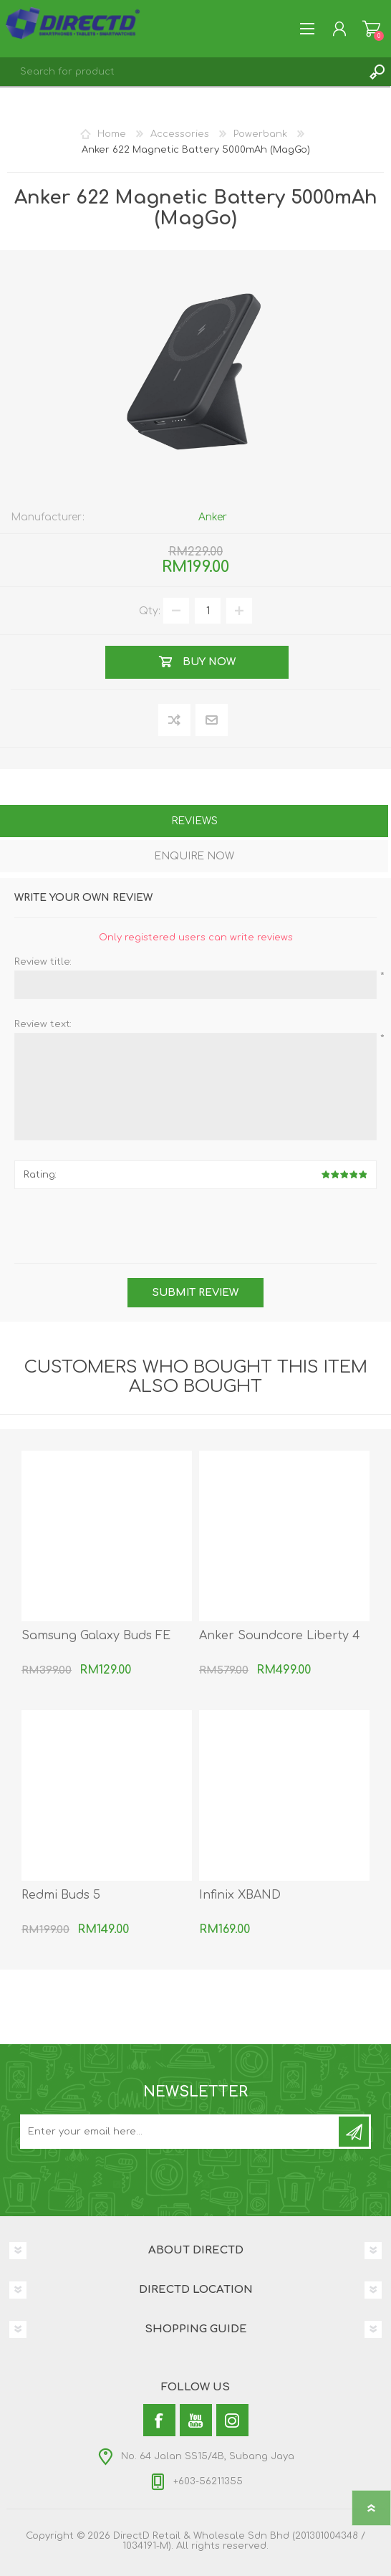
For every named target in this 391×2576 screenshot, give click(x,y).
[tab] (194, 822)
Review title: (43, 962)
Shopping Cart (371, 28)
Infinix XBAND (240, 1895)
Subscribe (354, 2132)
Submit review (195, 1292)
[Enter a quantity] (208, 611)
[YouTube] (196, 2420)
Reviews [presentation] (194, 821)
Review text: (43, 1024)
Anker (212, 517)
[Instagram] (232, 2420)
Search (376, 71)
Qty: (149, 611)
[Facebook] (159, 2420)
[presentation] (195, 1228)
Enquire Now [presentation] (194, 856)
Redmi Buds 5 (60, 1895)
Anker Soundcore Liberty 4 (279, 1635)
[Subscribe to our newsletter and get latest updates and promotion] (180, 2132)
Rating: (40, 1175)
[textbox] (181, 71)
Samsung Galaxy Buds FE (95, 1635)
